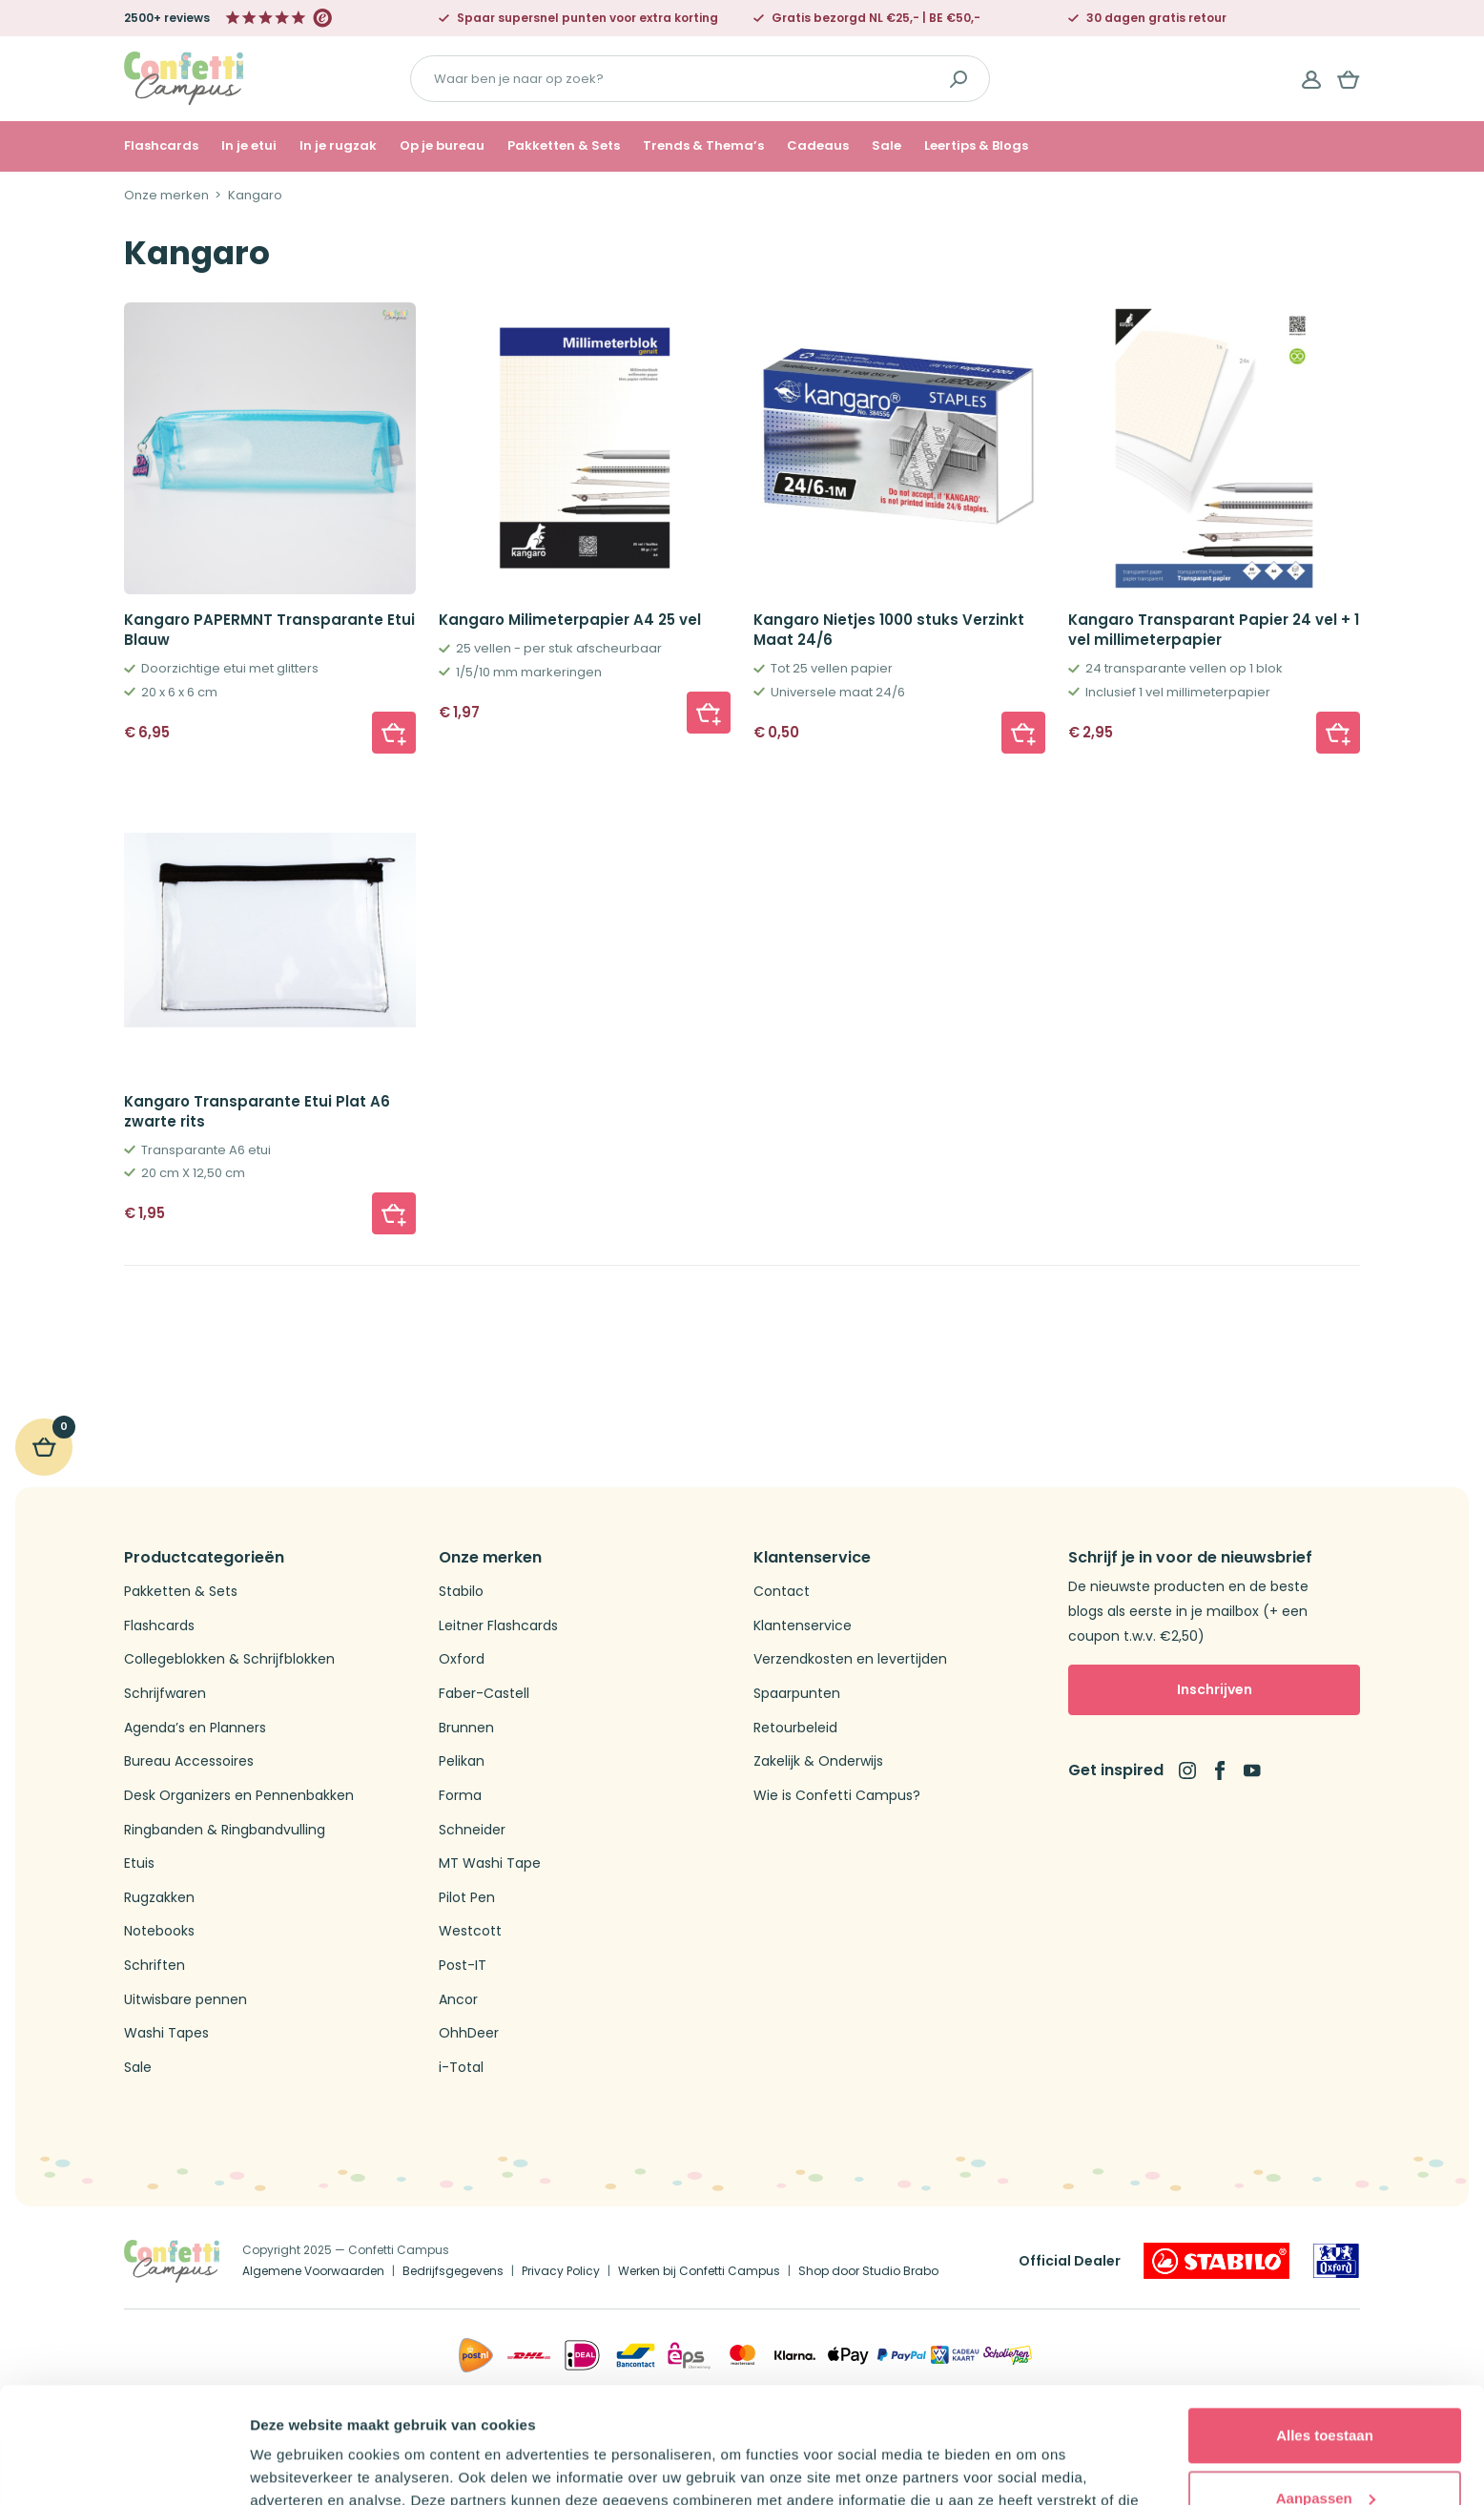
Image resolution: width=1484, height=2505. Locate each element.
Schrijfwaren (165, 1694)
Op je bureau (442, 146)
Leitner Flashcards (498, 1626)
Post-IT (462, 1965)
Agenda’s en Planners (195, 1728)
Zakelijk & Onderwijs (818, 1761)
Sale (886, 146)
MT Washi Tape (490, 1863)
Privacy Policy (561, 2271)
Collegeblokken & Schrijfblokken (229, 1659)
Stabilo (461, 1592)
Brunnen (466, 1728)
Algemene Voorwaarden (313, 2271)
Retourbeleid (795, 1728)
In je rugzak (338, 146)
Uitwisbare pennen (185, 2000)
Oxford (461, 1659)
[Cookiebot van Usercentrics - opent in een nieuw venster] (123, 2467)
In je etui (249, 146)
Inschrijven (1214, 1689)
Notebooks (159, 1931)
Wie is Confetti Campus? (836, 1796)
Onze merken (166, 195)
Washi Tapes (166, 2033)
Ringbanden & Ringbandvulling (224, 1830)
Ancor (458, 2000)
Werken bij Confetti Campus (699, 2271)
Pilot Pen (467, 1898)
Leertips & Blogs (976, 146)
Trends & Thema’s (703, 146)
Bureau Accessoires (189, 1761)
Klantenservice (802, 1626)
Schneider (472, 1830)
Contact (781, 1592)
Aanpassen (1325, 2389)
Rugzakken (159, 1898)
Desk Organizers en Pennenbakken (239, 1796)
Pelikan (461, 1761)
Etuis (139, 1863)
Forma (460, 1796)
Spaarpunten (796, 1694)
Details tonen (295, 2467)
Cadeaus (818, 146)
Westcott (470, 1931)
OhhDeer (469, 2033)
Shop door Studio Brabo (868, 2271)
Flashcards (161, 146)
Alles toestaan (1324, 2327)
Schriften (154, 1965)
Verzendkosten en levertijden (850, 1659)
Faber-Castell (484, 1694)
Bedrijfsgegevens (453, 2271)
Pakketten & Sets (563, 146)
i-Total (461, 2068)
